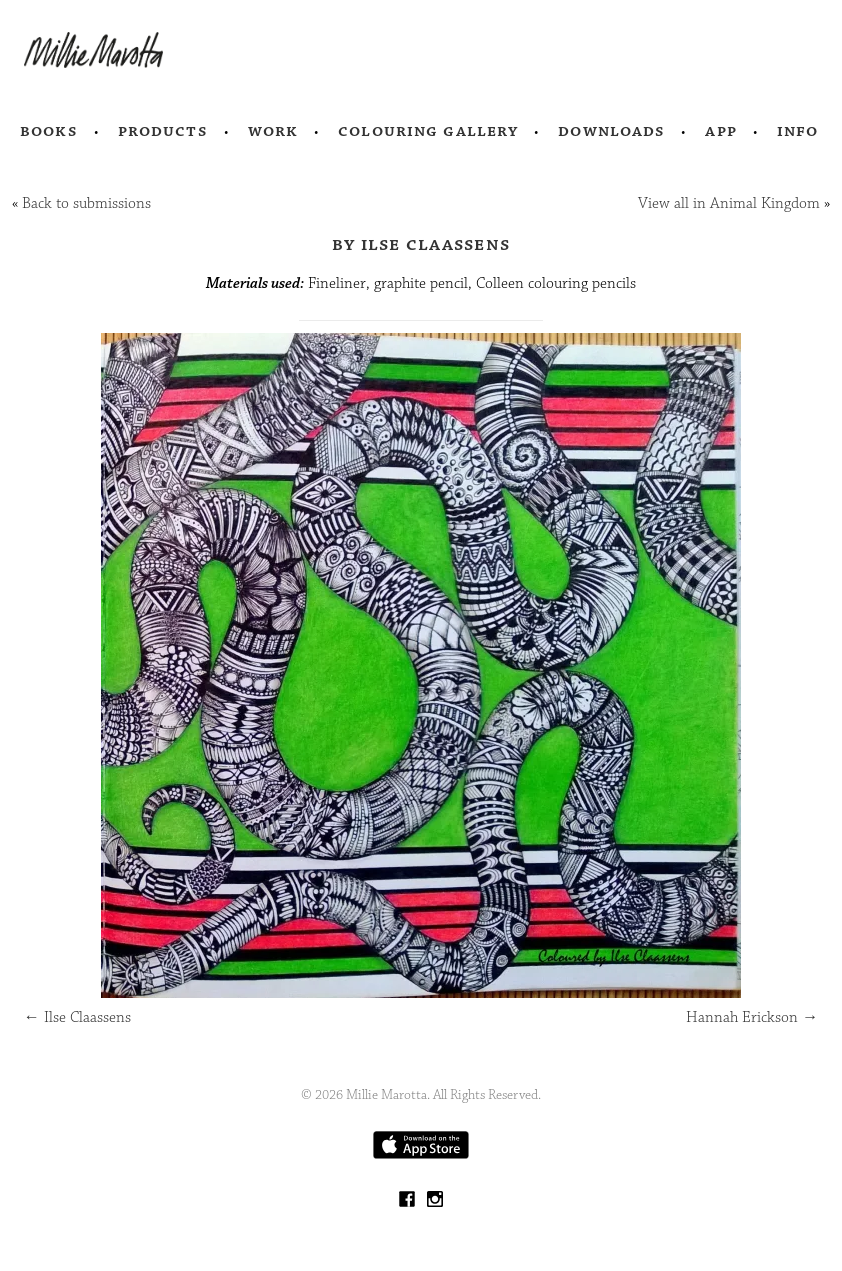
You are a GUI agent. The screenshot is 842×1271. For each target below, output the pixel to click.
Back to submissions (86, 203)
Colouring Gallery (428, 131)
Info (798, 131)
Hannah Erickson (752, 1017)
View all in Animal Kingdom (729, 203)
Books (49, 131)
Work (273, 131)
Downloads (611, 131)
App (720, 131)
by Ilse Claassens (421, 244)
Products (163, 131)
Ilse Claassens (77, 1017)
